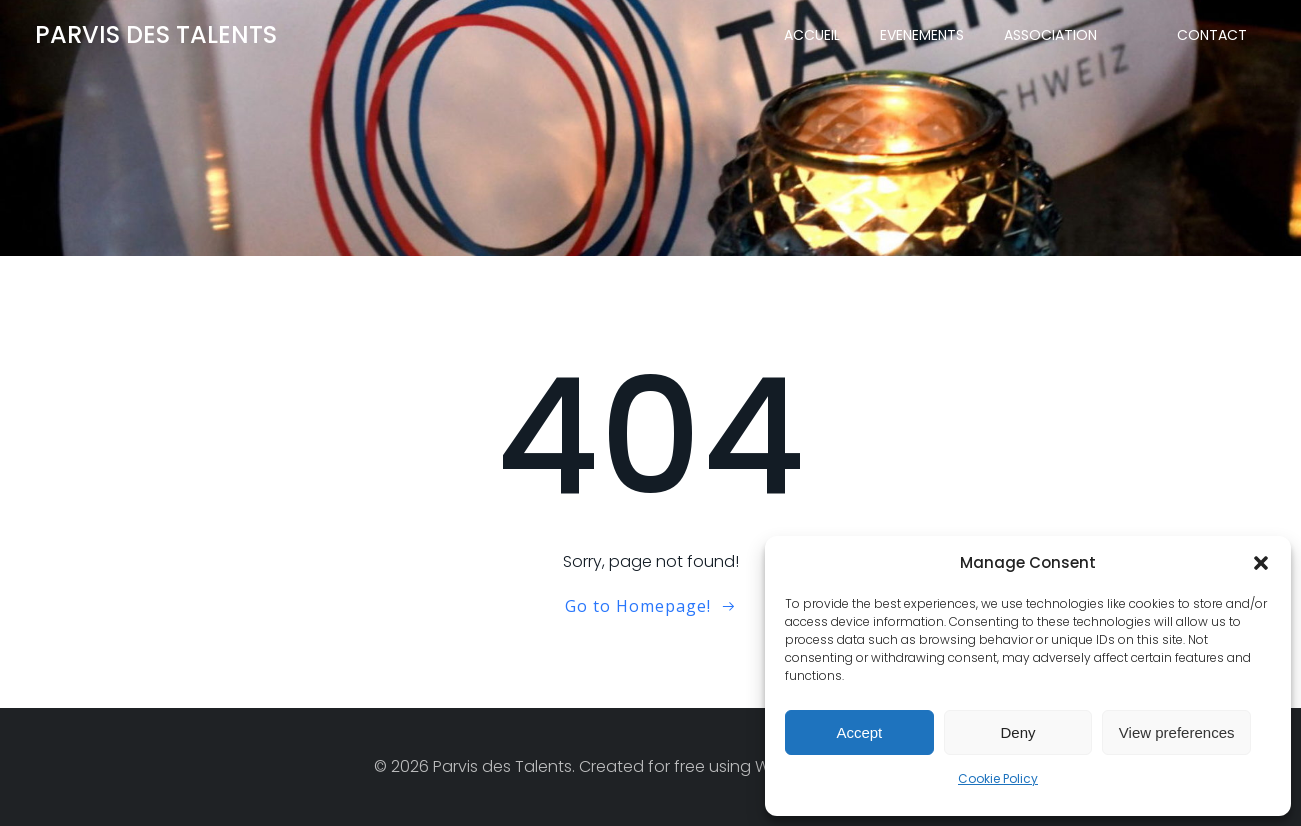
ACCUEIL (812, 35)
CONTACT (1212, 35)
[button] (1261, 563)
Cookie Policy (998, 778)
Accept (859, 732)
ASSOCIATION (1050, 35)
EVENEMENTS (922, 35)
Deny (1017, 732)
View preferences (1177, 732)
